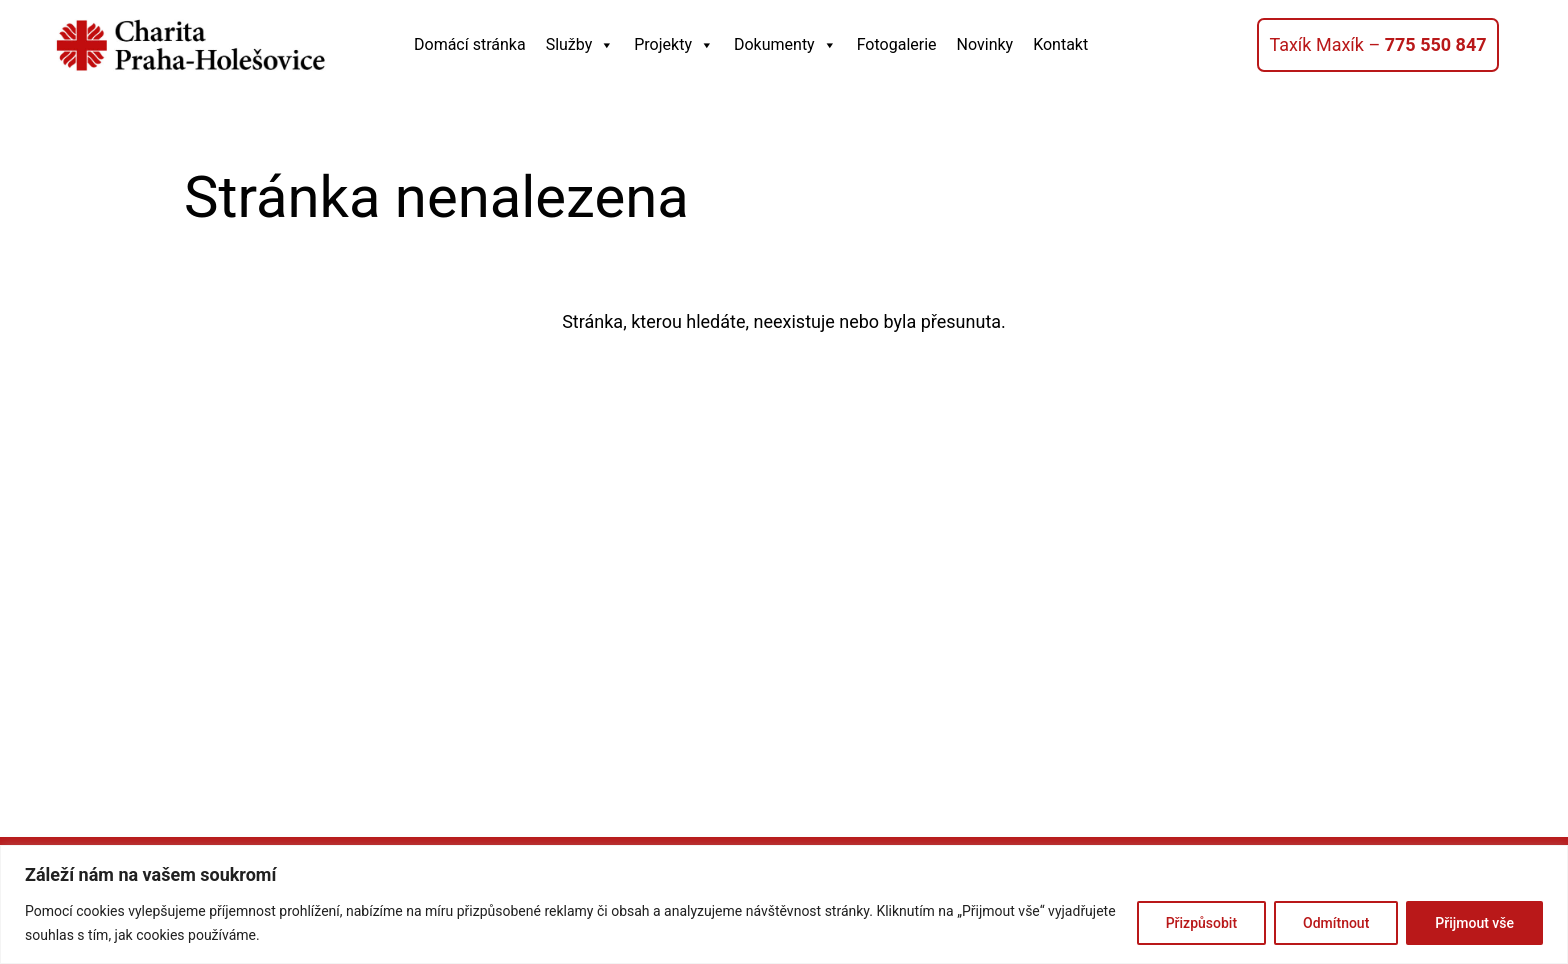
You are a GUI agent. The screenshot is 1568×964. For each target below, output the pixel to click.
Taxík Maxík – (1377, 44)
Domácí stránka (470, 44)
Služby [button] (580, 45)
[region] (784, 904)
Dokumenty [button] (785, 45)
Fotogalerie (897, 44)
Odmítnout (1336, 923)
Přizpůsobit (1201, 923)
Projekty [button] (674, 45)
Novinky (985, 44)
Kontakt (1060, 44)
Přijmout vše (1474, 923)
